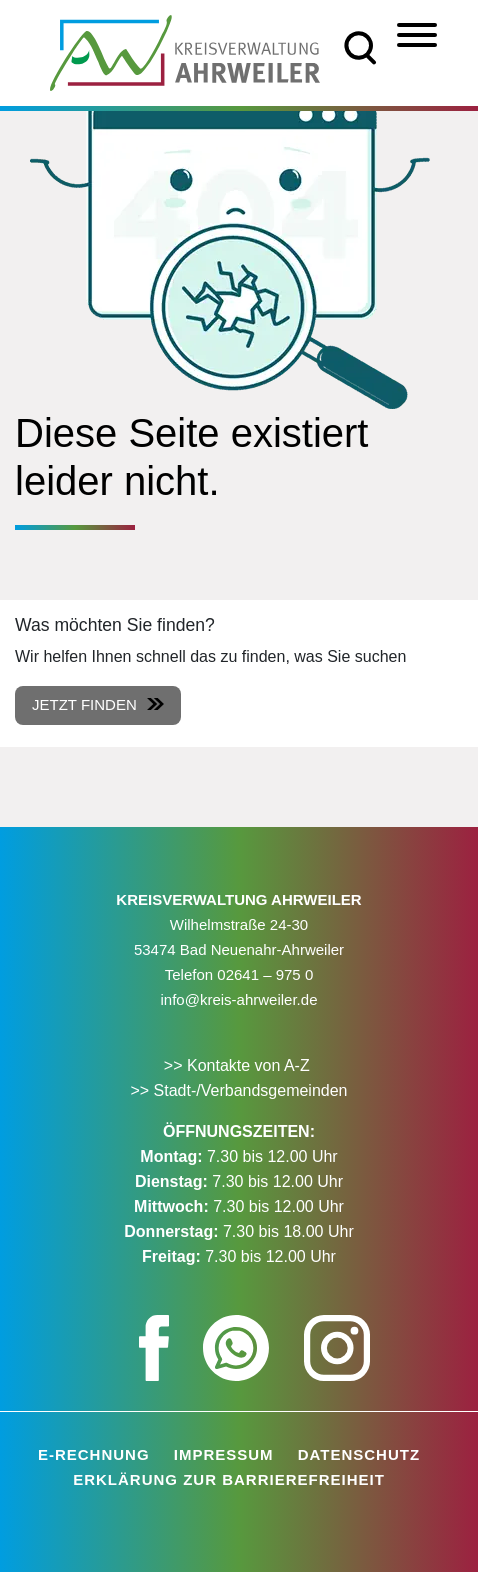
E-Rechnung (94, 1454)
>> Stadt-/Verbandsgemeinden (238, 1090)
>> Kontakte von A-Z (239, 1065)
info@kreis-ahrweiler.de (239, 999)
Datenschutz (359, 1454)
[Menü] (417, 35)
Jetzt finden (84, 704)
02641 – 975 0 (265, 974)
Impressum (224, 1454)
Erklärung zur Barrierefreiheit (229, 1479)
